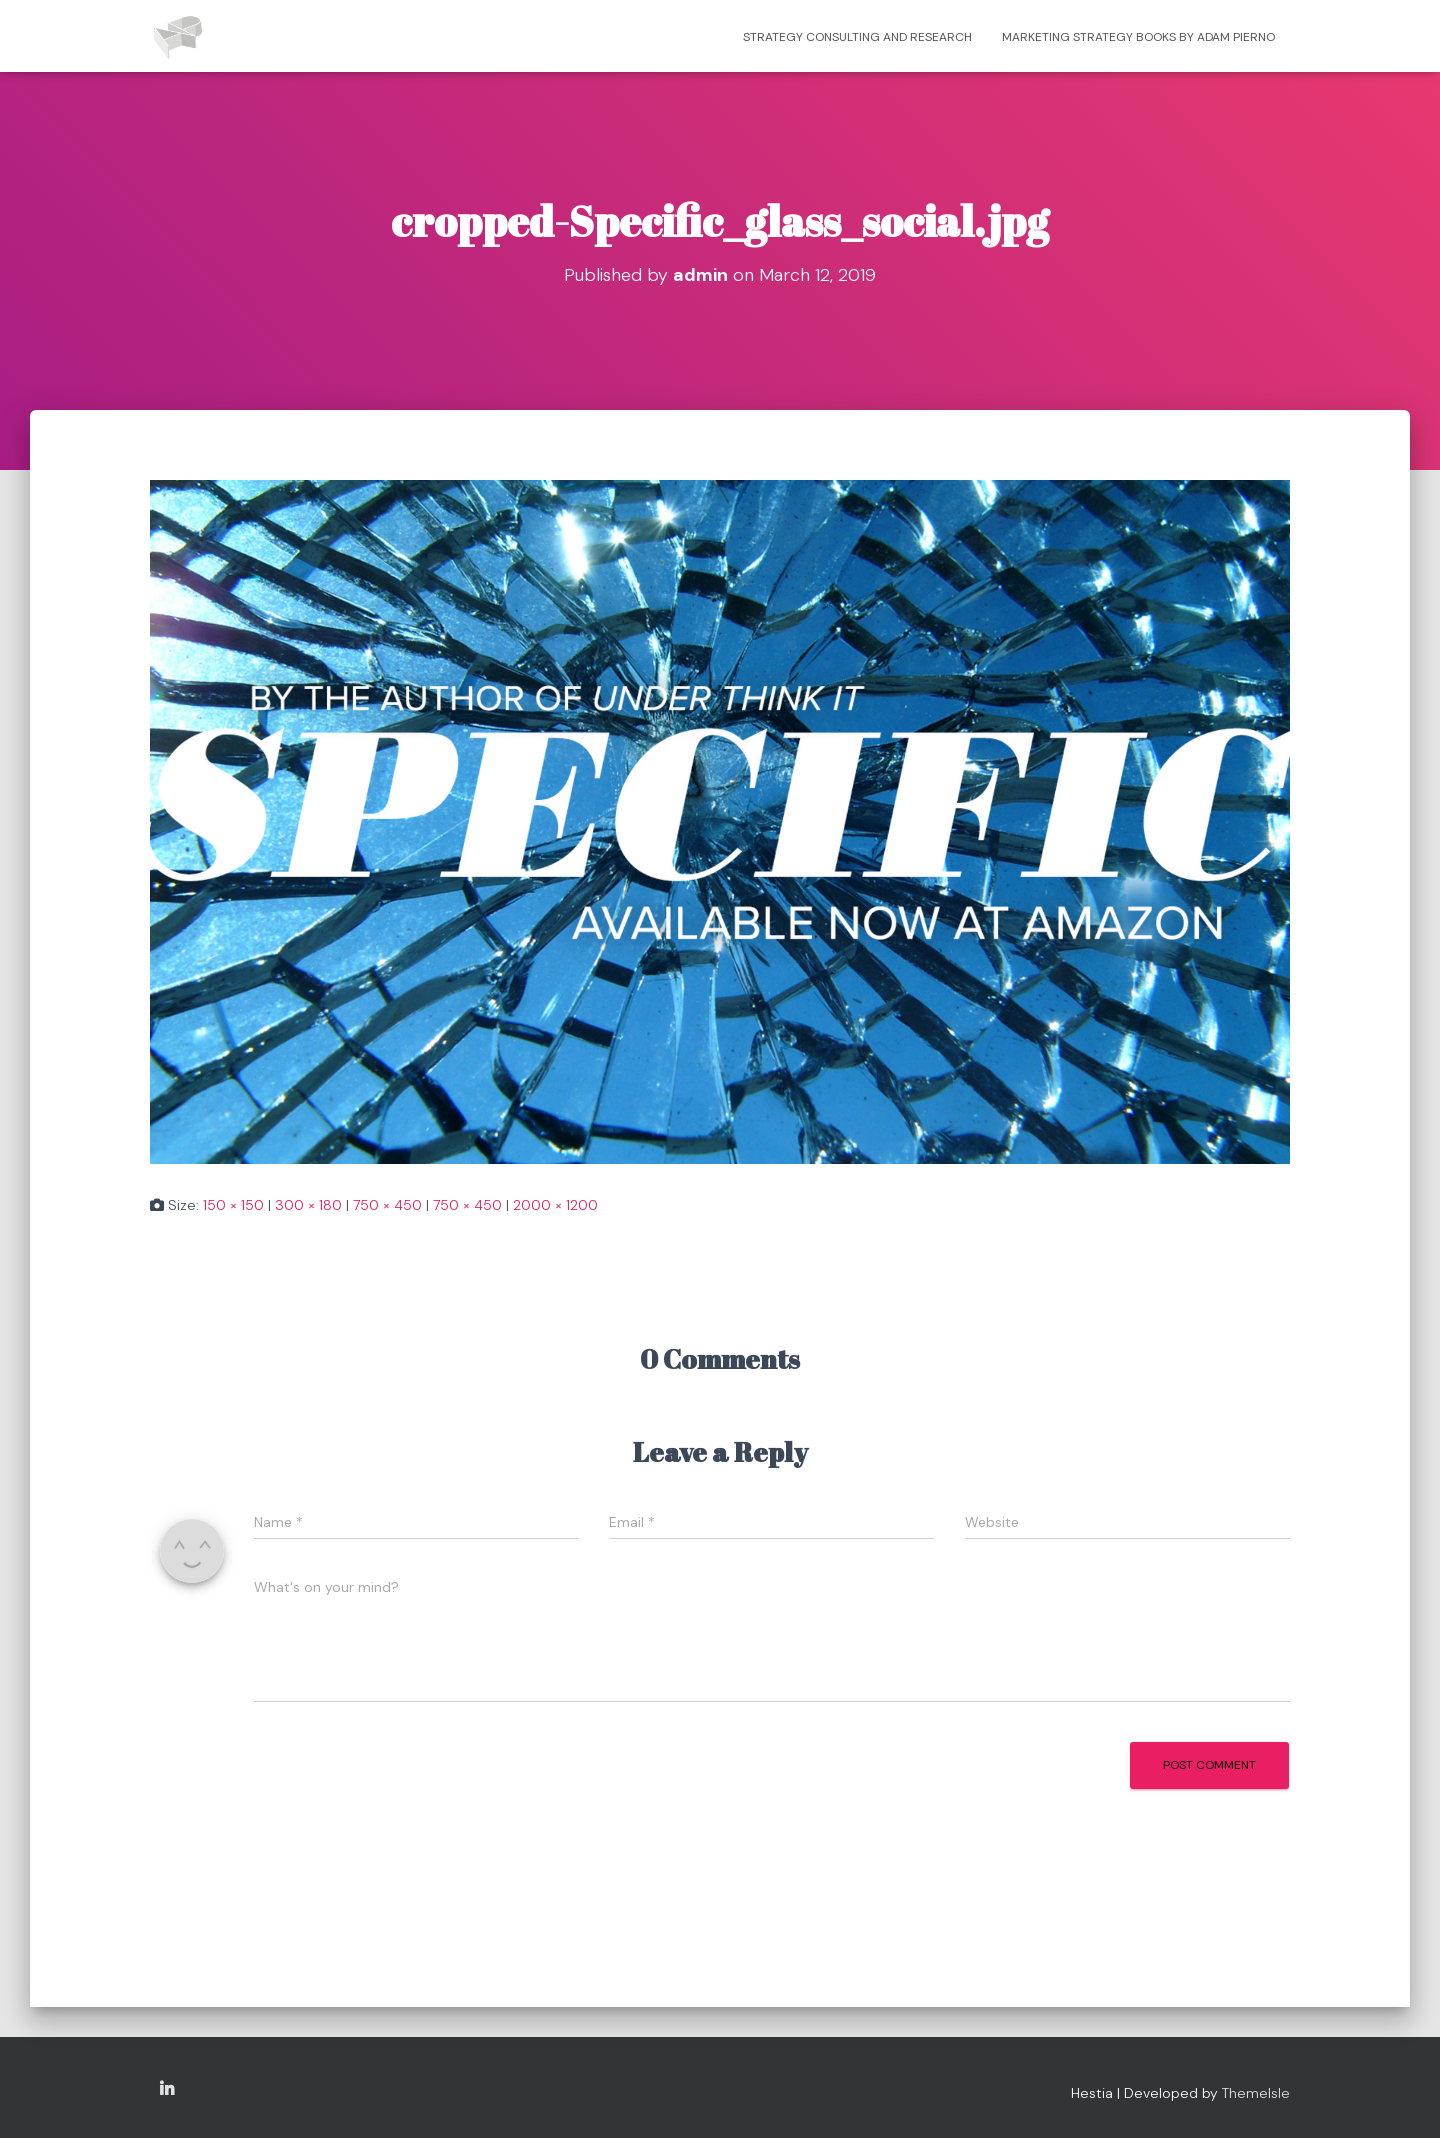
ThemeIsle (1256, 2093)
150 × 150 (233, 1205)
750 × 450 (387, 1205)
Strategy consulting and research (857, 37)
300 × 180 (308, 1205)
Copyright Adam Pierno (167, 2090)
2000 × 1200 (555, 1205)
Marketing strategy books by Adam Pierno (1138, 37)
